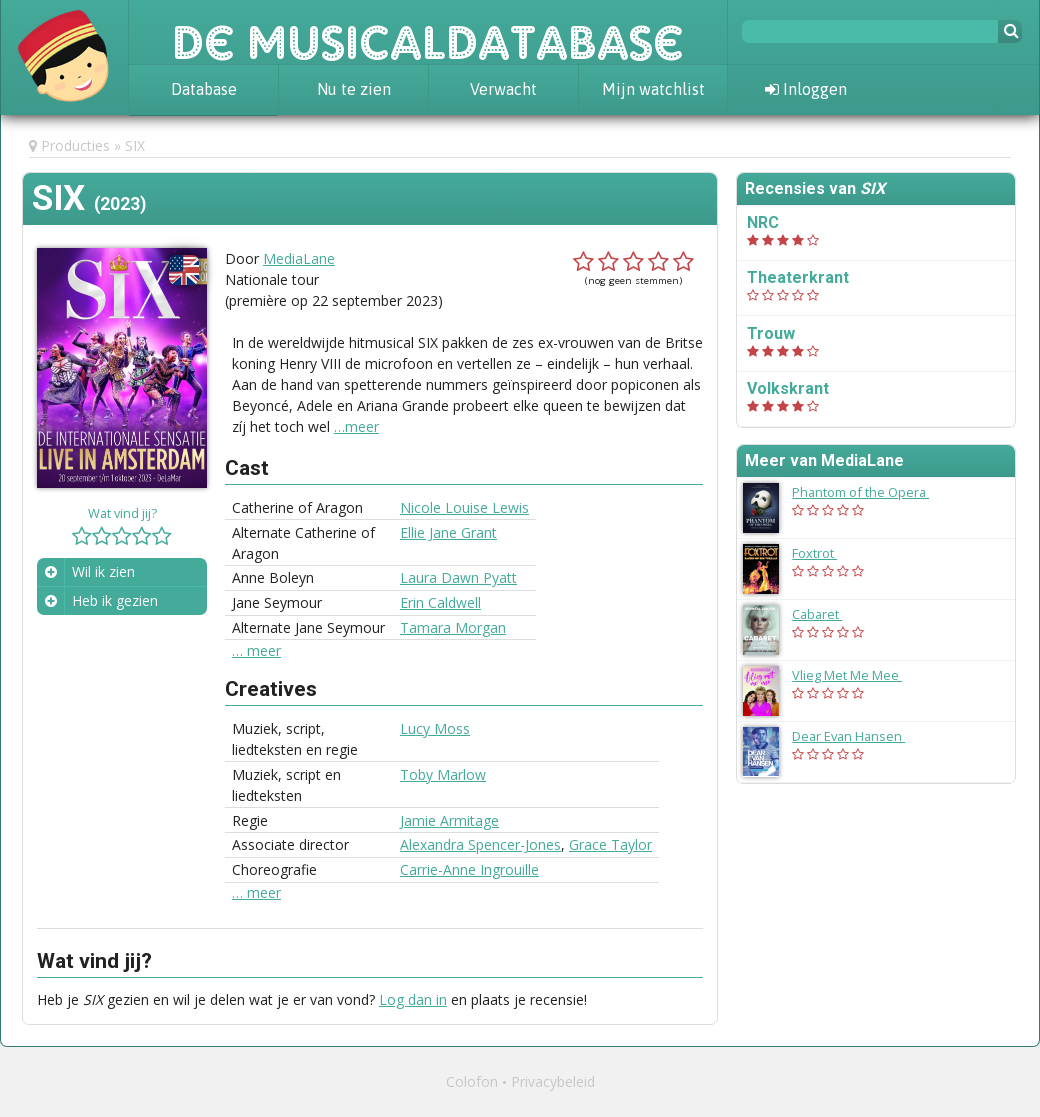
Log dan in (413, 999)
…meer (356, 426)
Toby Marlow (443, 774)
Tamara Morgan (453, 627)
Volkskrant (788, 388)
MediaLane (299, 258)
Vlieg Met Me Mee (857, 675)
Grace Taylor (610, 844)
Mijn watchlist (653, 89)
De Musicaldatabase (428, 32)
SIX (135, 145)
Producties (75, 145)
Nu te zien (354, 89)
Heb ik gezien (115, 600)
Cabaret (827, 614)
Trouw (771, 333)
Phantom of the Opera (870, 492)
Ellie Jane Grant (448, 532)
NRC (763, 222)
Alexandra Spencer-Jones (480, 844)
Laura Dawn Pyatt (458, 577)
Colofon (472, 1081)
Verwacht (503, 89)
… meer (256, 651)
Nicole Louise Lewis (464, 507)
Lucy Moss (435, 728)
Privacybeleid (553, 1081)
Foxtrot (824, 553)
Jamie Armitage (449, 820)
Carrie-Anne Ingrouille (469, 869)
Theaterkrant (798, 277)
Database (204, 89)
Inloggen (806, 89)
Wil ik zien (103, 571)
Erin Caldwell (440, 602)
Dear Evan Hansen (858, 736)
